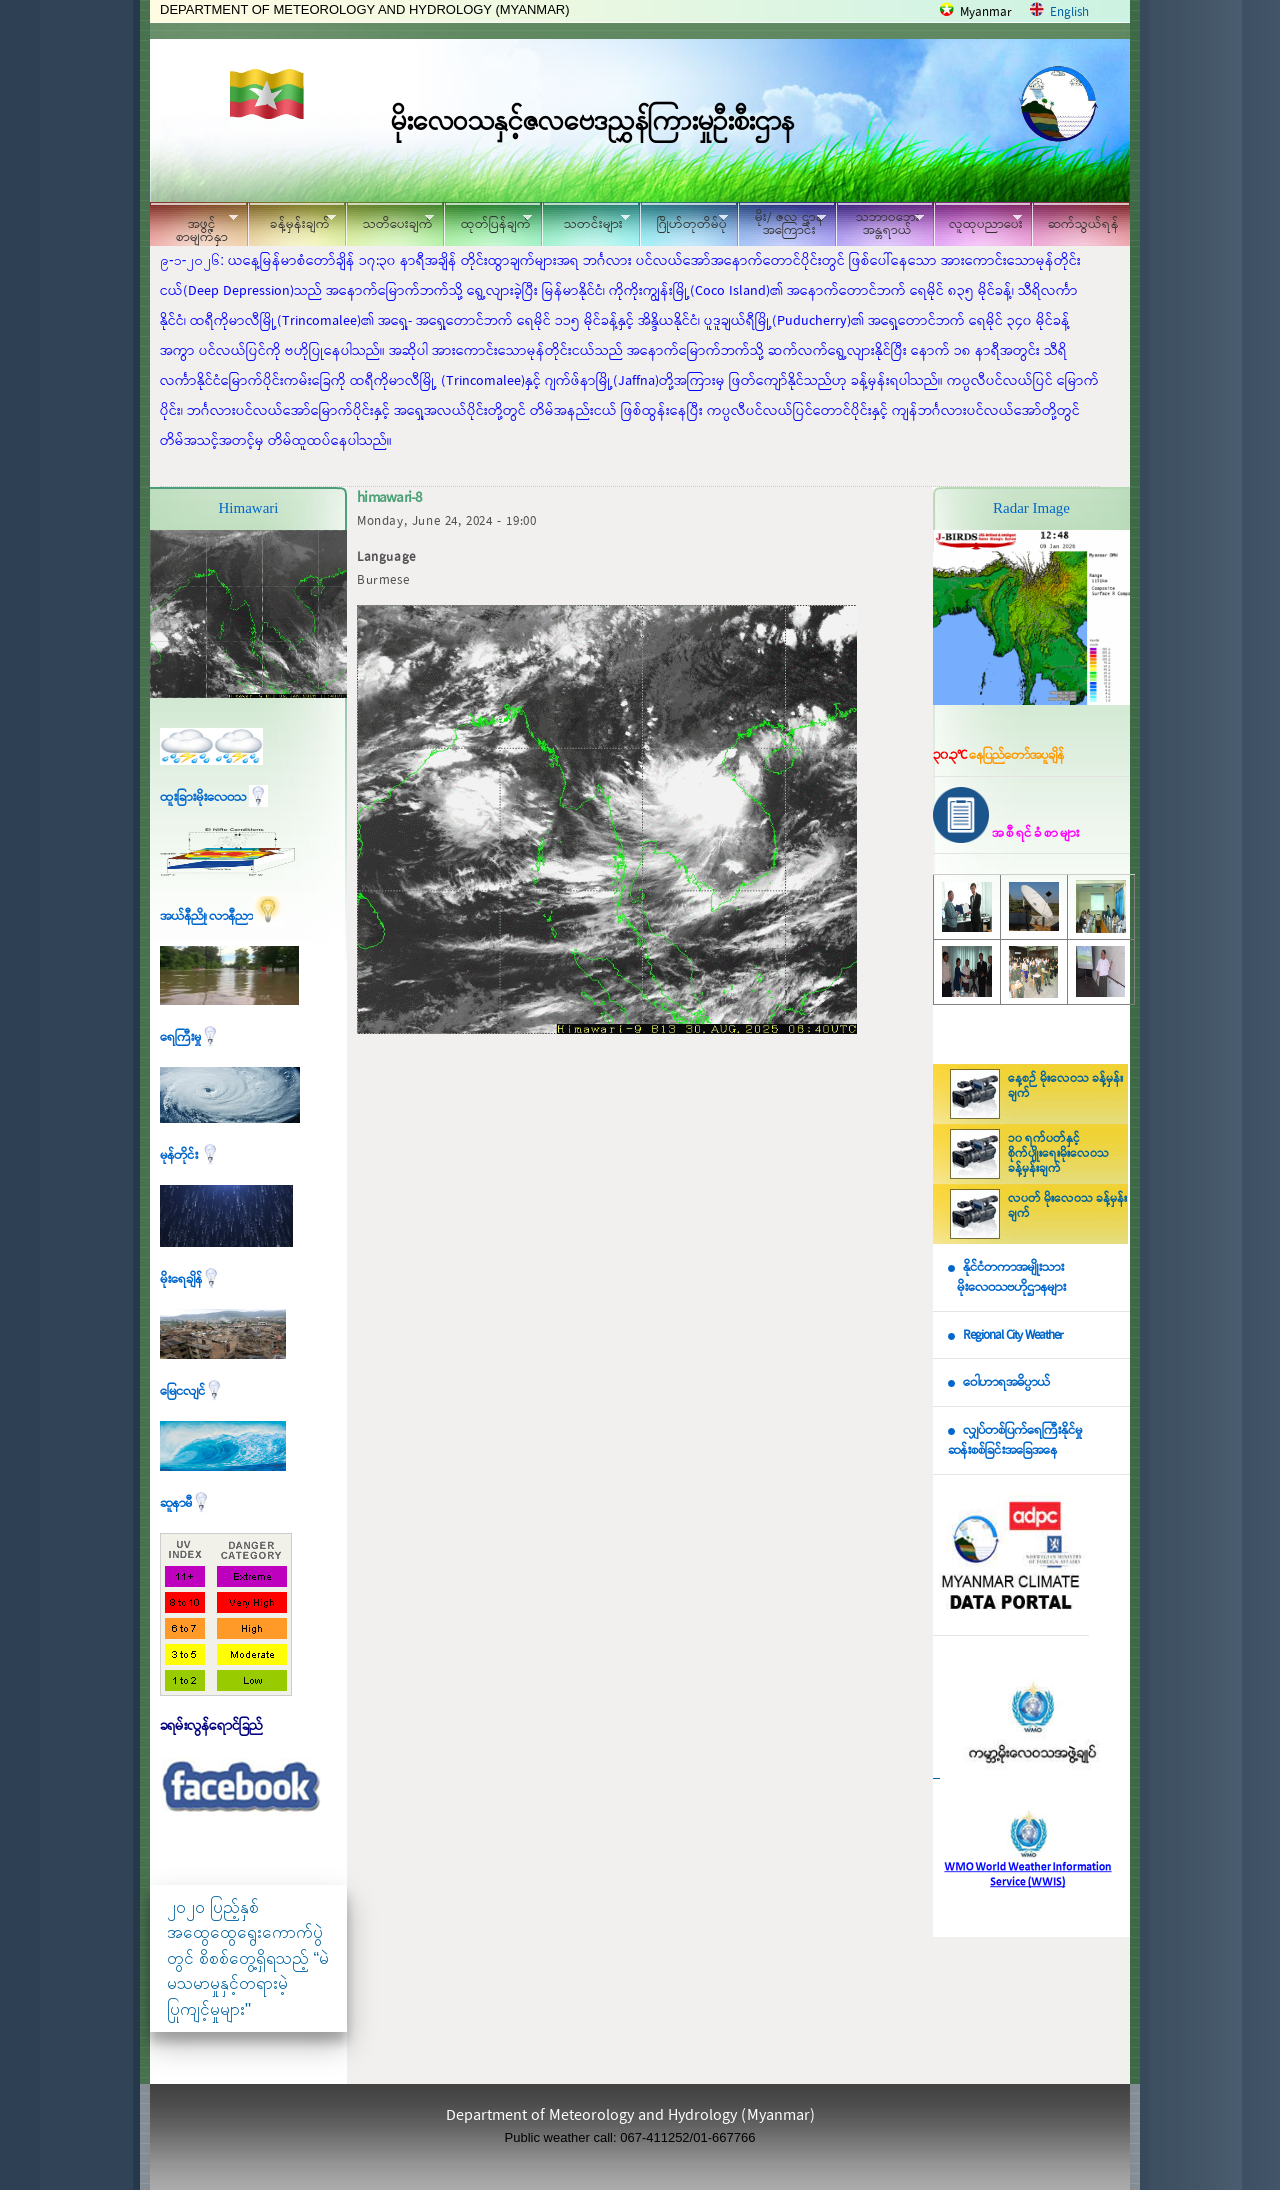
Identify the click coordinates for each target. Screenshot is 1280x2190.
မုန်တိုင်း (190, 1155)
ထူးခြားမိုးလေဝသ (214, 797)
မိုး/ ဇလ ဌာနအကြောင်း (782, 224)
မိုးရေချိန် (190, 1279)
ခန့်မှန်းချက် (292, 221)
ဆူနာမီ (185, 1503)
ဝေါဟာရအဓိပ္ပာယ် (1006, 1382)
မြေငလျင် (192, 1391)
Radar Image (1031, 508)
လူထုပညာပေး (978, 221)
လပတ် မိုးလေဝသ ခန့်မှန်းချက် (1067, 1206)
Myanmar (986, 12)
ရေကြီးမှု (190, 1037)
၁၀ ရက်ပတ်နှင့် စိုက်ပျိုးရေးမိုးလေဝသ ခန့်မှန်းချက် (1058, 1154)
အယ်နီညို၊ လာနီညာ (221, 916)
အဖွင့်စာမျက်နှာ (194, 227)
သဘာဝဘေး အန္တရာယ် (880, 224)
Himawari (249, 508)
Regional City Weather (1013, 1335)
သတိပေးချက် (390, 221)
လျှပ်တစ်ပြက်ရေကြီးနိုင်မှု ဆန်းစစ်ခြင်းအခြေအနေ (1015, 1441)
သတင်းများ (586, 221)
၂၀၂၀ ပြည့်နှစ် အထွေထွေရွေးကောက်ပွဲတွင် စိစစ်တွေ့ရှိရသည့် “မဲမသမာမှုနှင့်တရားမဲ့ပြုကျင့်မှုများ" (248, 1958)
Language (386, 557)
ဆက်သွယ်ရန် (1083, 224)
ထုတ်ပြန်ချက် (488, 221)
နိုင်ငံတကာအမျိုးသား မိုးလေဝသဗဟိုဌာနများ (1007, 1278)
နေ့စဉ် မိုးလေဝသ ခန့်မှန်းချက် (1065, 1086)
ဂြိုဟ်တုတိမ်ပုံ (684, 221)
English (1069, 12)
